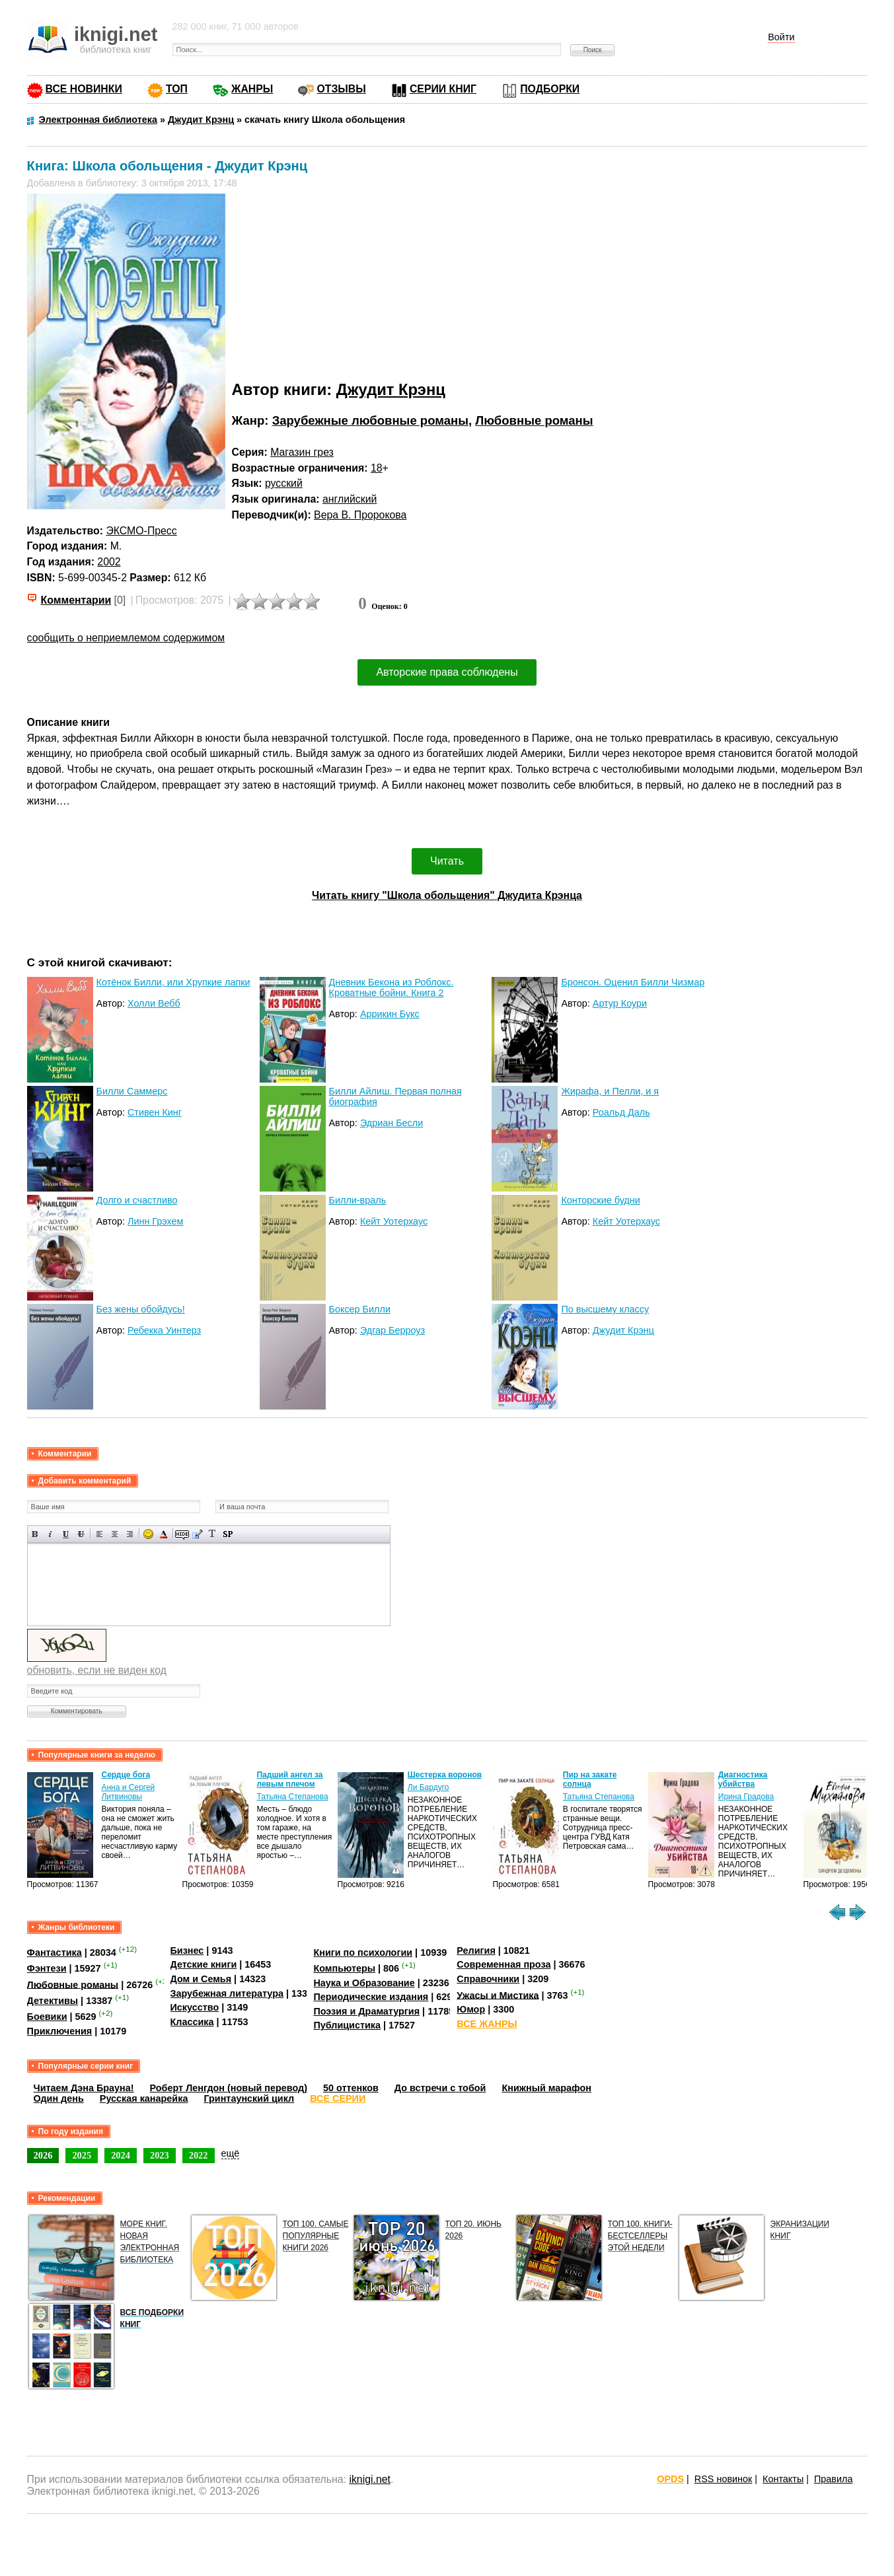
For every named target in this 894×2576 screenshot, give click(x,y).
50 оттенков (351, 2088)
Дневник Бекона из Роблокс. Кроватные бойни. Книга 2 (391, 987)
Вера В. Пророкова (360, 514)
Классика (192, 2022)
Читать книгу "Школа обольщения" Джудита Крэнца (447, 895)
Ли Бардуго (428, 1787)
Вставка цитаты (197, 1534)
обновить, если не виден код (97, 1670)
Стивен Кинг (155, 1112)
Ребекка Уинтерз (164, 1330)
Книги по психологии (362, 1952)
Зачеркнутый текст (81, 1534)
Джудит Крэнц (390, 389)
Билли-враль (358, 1200)
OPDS (670, 2479)
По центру (114, 1534)
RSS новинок (723, 2479)
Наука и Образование (363, 1983)
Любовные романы (534, 420)
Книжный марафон (546, 2088)
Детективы (53, 2000)
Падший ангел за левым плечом (289, 1779)
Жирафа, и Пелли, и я (610, 1091)
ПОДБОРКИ (549, 88)
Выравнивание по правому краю (129, 1534)
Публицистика (347, 2025)
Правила (833, 2479)
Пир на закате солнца (590, 1779)
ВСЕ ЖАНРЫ (487, 2024)
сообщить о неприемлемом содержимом (126, 637)
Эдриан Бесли (391, 1123)
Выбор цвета (163, 1534)
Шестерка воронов (445, 1774)
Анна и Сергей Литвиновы (128, 1792)
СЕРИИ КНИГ (443, 88)
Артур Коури (620, 1003)
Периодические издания (370, 1996)
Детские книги (203, 1964)
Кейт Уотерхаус (394, 1221)
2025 (81, 2155)
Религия (476, 1950)
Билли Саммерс (132, 1091)
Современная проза (503, 1964)
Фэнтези (47, 1968)
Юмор (471, 2009)
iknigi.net (369, 2479)
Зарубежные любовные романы (370, 420)
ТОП (177, 88)
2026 (43, 2155)
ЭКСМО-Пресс (141, 530)
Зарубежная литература (226, 1993)
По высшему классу (605, 1309)
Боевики (47, 2016)
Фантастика (54, 1952)
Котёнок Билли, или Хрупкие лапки (173, 982)
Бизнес (187, 1950)
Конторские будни (600, 1200)
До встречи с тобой (440, 2088)
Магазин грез (302, 452)
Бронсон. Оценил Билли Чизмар (632, 982)
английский (349, 499)
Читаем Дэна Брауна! (84, 2088)
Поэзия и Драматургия (366, 2011)
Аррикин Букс (390, 1014)
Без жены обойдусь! (140, 1309)
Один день (59, 2098)
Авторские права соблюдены (446, 672)
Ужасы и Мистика (498, 1994)
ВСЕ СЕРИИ (337, 2098)
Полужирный (35, 1534)
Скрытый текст (182, 1534)
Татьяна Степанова (292, 1796)
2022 (198, 2155)
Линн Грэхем (155, 1221)
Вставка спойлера (227, 1534)
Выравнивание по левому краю (99, 1534)
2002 (108, 561)
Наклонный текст (50, 1534)
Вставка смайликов (148, 1534)
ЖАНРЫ (252, 88)
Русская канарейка (144, 2098)
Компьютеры (344, 1968)
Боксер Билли (360, 1309)
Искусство (194, 2007)
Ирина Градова (746, 1796)
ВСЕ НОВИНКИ (84, 88)
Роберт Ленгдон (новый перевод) (228, 2088)
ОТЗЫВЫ (341, 88)
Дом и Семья (201, 1979)
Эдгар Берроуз (392, 1330)
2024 (120, 2155)
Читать (447, 861)
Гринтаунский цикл (249, 2098)
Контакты (783, 2479)
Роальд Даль (621, 1112)
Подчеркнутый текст (65, 1534)
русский (284, 483)
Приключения (60, 2031)
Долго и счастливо (137, 1200)
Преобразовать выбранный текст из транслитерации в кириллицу (212, 1534)
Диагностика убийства (743, 1779)
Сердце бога (125, 1774)
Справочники (488, 1979)
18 (377, 468)
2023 (159, 2155)
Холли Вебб (154, 1003)
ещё (230, 2153)
